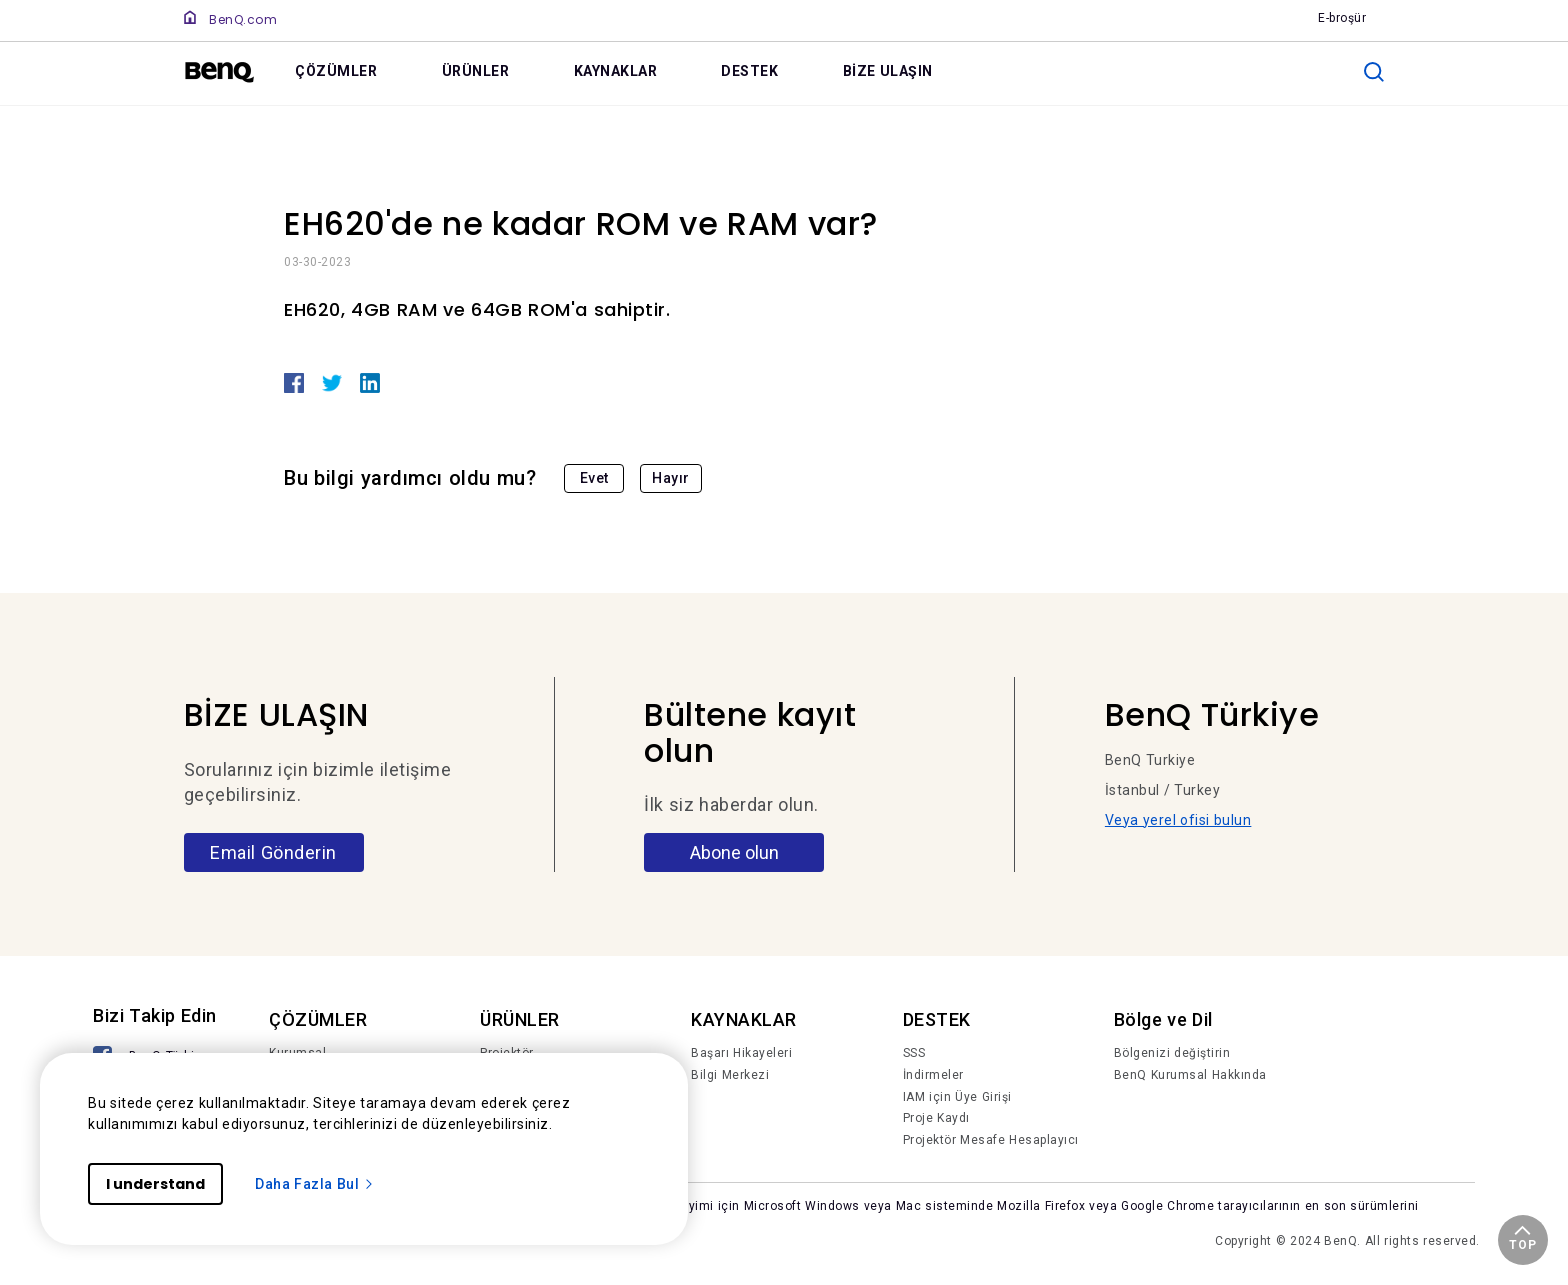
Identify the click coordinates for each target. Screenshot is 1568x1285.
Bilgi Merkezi (730, 1075)
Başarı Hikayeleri (741, 1053)
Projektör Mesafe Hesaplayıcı (991, 1140)
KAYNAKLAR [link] (616, 71)
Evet (594, 478)
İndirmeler (933, 1075)
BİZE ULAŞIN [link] (888, 71)
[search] (1374, 72)
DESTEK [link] (749, 71)
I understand (155, 1184)
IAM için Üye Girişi (957, 1097)
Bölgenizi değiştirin (1172, 1053)
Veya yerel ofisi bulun (1178, 820)
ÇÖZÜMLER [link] (336, 71)
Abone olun (734, 852)
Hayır (671, 478)
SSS (914, 1053)
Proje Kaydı (936, 1118)
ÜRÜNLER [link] (476, 71)
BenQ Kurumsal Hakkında (1190, 1075)
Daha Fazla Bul (315, 1184)
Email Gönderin (273, 852)
